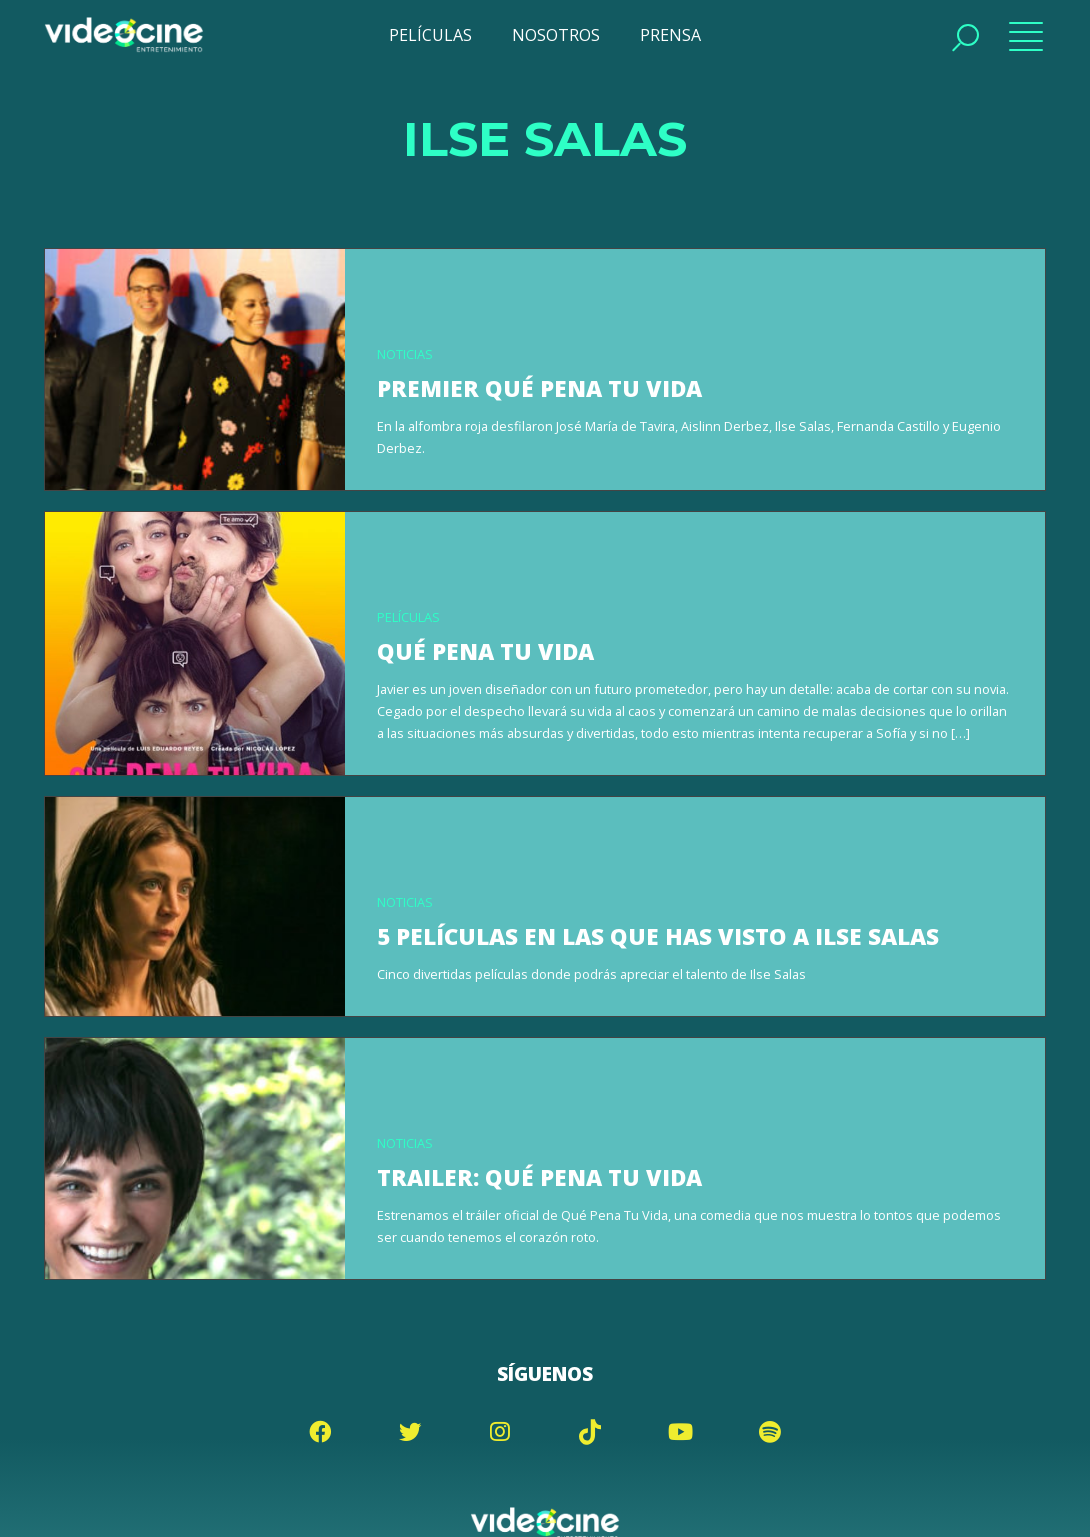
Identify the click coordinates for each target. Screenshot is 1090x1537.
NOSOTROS (556, 35)
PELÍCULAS (430, 35)
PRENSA (670, 35)
